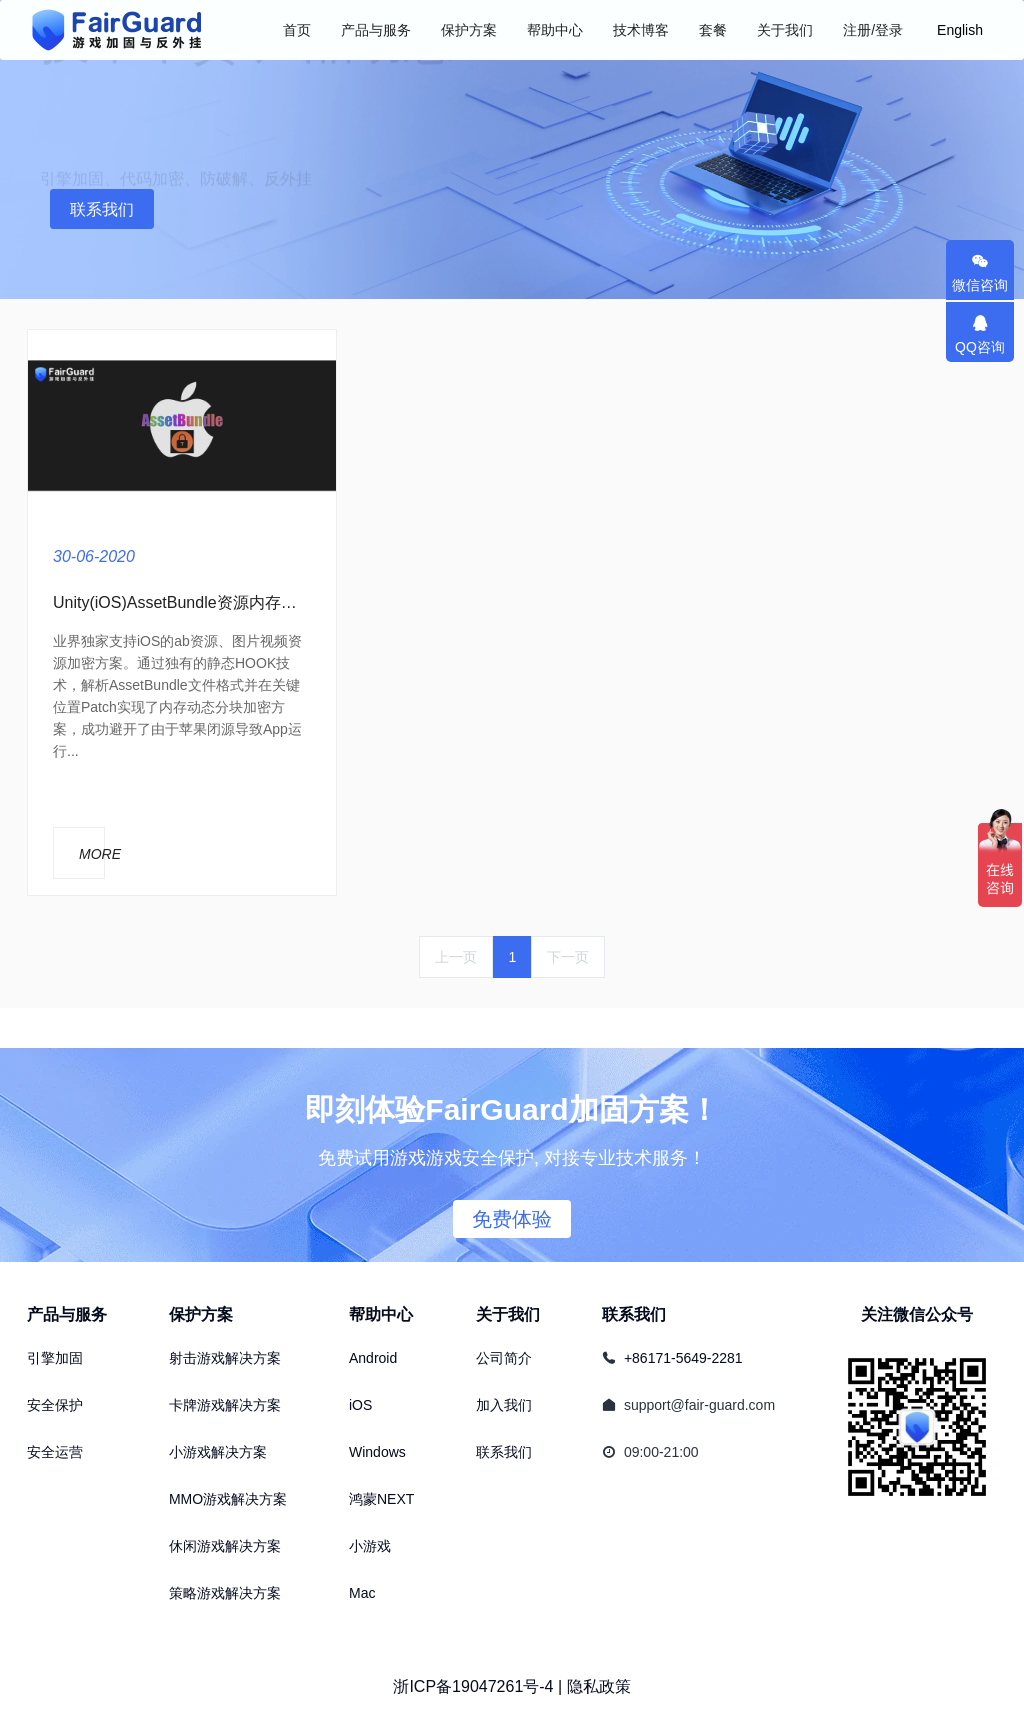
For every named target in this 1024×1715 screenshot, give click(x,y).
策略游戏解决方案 (225, 1593)
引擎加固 (55, 1358)
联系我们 (102, 209)
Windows (377, 1452)
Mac (362, 1593)
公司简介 (504, 1358)
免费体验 (512, 1219)
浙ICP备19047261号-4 (473, 1686)
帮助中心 (381, 1314)
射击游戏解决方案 (225, 1358)
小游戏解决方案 (218, 1452)
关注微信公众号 (917, 1314)
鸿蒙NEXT (381, 1499)
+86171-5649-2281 (683, 1358)
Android (373, 1358)
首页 (297, 30)
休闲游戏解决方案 (225, 1546)
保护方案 (201, 1314)
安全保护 (55, 1405)
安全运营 (55, 1452)
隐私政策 (599, 1686)
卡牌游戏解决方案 (225, 1405)
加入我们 (504, 1405)
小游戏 (370, 1546)
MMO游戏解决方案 (228, 1499)
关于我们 (508, 1314)
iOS (360, 1405)
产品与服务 (67, 1314)
